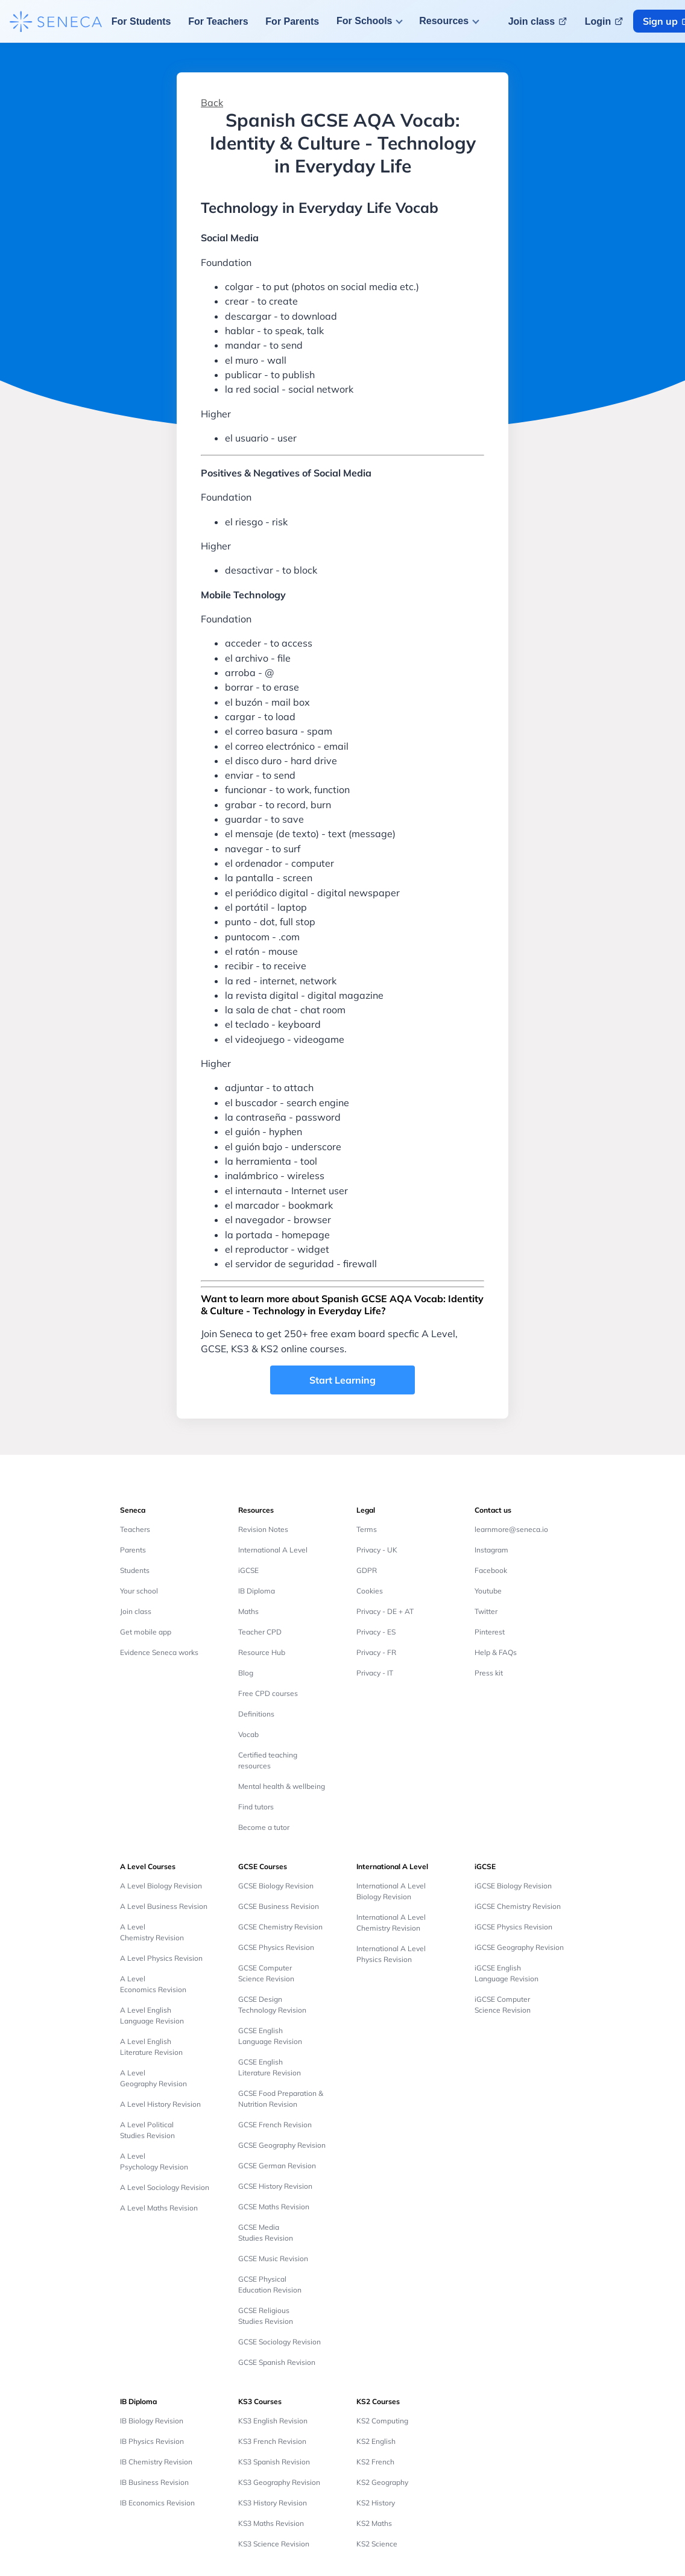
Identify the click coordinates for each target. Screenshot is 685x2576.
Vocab (248, 1734)
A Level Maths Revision (159, 2207)
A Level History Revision (160, 2104)
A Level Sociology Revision (164, 2187)
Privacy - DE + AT (385, 1611)
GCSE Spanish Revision (276, 2362)
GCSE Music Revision (273, 2258)
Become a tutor (263, 1827)
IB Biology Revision (151, 2420)
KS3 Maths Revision (271, 2523)
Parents (133, 1549)
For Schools (364, 21)
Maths (248, 1611)
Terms (366, 1529)
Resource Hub (261, 1652)
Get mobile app (145, 1631)
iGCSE (248, 1570)
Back (212, 103)
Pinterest (490, 1631)
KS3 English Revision (273, 2420)
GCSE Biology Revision (276, 1885)
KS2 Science (376, 2543)
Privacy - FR (376, 1652)
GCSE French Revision (275, 2124)
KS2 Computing (382, 2420)
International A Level (273, 1549)
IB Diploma (256, 1590)
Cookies (369, 1590)
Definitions (256, 1713)
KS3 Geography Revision (279, 2482)
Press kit (489, 1672)
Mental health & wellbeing (281, 1786)
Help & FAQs (496, 1652)
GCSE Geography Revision (282, 2145)
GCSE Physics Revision (276, 1947)
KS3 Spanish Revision (274, 2461)
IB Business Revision (154, 2482)
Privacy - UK (376, 1549)
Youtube (488, 1590)
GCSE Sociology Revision (279, 2341)
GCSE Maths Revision (273, 2206)
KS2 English (376, 2441)
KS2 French (375, 2461)
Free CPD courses (268, 1693)
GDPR (366, 1570)
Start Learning (342, 1380)
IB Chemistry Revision (156, 2461)
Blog (245, 1672)
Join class (135, 1611)
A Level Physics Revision (161, 1958)
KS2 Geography (382, 2482)
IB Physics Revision (152, 2441)
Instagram (491, 1549)
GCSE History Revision (275, 2186)
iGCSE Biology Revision (513, 1885)
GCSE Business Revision (278, 1906)
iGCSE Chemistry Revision (518, 1906)
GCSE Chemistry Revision (280, 1926)
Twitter (486, 1611)
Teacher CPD (260, 1631)
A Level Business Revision (163, 1906)
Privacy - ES (376, 1631)
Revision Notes (263, 1529)
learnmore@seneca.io (511, 1529)
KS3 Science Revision (273, 2543)
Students (135, 1570)
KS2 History (375, 2502)
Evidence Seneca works (159, 1652)
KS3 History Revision (272, 2502)
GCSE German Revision (277, 2165)
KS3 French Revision (272, 2441)
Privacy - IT (374, 1672)
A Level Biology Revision (161, 1885)
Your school (139, 1590)
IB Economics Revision (157, 2502)
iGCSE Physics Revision (513, 1926)
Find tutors (256, 1806)
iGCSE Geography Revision (519, 1947)
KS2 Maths (374, 2523)
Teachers (135, 1529)
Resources (444, 21)
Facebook (491, 1570)
